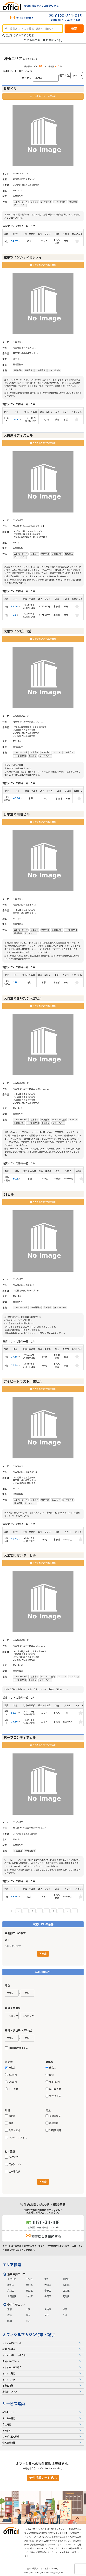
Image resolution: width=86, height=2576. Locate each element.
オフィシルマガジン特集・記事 (28, 2334)
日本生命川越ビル (17, 814)
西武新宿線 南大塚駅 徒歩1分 (26, 1290)
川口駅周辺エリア (21, 173)
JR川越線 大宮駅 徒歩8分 (24, 1659)
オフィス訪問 (8, 2373)
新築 (51, 2074)
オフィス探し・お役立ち (14, 2355)
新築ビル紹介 (8, 2349)
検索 (74, 28)
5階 (6, 1356)
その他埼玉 (18, 342)
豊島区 (29, 2290)
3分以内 (13, 2074)
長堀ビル (10, 88)
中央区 (29, 2278)
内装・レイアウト (10, 2361)
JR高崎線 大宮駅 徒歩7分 (24, 729)
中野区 (47, 2290)
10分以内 (13, 2089)
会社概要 (6, 2424)
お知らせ (6, 2430)
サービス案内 (13, 2403)
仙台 (28, 2321)
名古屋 (47, 2309)
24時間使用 (55, 2130)
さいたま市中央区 (27, 1827)
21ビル (9, 1194)
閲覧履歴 (32, 40)
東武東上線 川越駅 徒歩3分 (25, 1480)
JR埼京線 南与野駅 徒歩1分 (25, 1833)
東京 (9, 2309)
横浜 (28, 2315)
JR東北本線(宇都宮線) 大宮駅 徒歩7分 (29, 727)
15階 (7, 1178)
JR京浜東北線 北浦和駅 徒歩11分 (27, 531)
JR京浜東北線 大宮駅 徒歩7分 (26, 732)
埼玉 (46, 2315)
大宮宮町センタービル (20, 1555)
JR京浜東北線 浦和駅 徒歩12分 (26, 534)
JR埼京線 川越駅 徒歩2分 (24, 910)
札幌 (9, 2321)
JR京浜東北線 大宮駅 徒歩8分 (26, 1656)
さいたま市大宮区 (27, 721)
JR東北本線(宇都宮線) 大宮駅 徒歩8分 (29, 1651)
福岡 (65, 2309)
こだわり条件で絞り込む (18, 35)
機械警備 (53, 2123)
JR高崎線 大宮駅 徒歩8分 (24, 1654)
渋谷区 (10, 2284)
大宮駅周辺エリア (21, 715)
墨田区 (47, 2296)
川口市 (22, 179)
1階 (6, 1896)
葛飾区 (66, 2296)
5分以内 (13, 2081)
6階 (6, 241)
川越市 (22, 904)
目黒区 (66, 2290)
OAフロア (14, 2157)
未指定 (12, 2067)
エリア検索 (11, 2264)
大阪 (28, 2309)
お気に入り (52, 40)
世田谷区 (11, 2296)
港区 (46, 2278)
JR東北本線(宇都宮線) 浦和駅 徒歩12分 (30, 537)
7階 (6, 615)
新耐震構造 (55, 2115)
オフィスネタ (8, 2379)
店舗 (11, 2123)
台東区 (66, 2284)
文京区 (10, 2290)
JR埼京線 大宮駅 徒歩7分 (24, 1094)
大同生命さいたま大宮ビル (23, 998)
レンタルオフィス (18, 2137)
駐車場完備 (14, 2171)
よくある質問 (8, 2418)
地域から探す (13, 1945)
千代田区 (11, 2278)
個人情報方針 (8, 2442)
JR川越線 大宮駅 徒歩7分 (24, 735)
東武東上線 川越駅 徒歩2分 (25, 913)
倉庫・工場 (14, 2130)
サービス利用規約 (10, 2436)
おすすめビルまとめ (11, 2343)
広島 (9, 2315)
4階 (7, 798)
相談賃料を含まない (18, 2048)
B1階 (6, 419)
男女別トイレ (15, 2164)
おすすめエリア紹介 (11, 2367)
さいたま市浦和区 (27, 525)
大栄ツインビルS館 (18, 631)
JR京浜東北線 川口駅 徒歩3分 (26, 184)
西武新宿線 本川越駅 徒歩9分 (26, 1483)
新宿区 (66, 2278)
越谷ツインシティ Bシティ (23, 257)
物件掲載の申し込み (43, 2477)
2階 (6, 606)
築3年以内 (54, 2081)
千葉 (65, 2315)
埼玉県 (16, 179)
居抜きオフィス (9, 2391)
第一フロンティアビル (20, 1737)
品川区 (29, 2284)
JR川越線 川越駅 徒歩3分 (24, 1477)
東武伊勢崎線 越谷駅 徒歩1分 (26, 353)
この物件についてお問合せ (43, 96)
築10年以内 (55, 2089)
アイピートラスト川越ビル (23, 1381)
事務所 (12, 2115)
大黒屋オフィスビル (18, 435)
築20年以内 (55, 2096)
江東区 (29, 2296)
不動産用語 (7, 2385)
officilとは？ (8, 2412)
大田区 (47, 2284)
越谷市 (22, 347)
